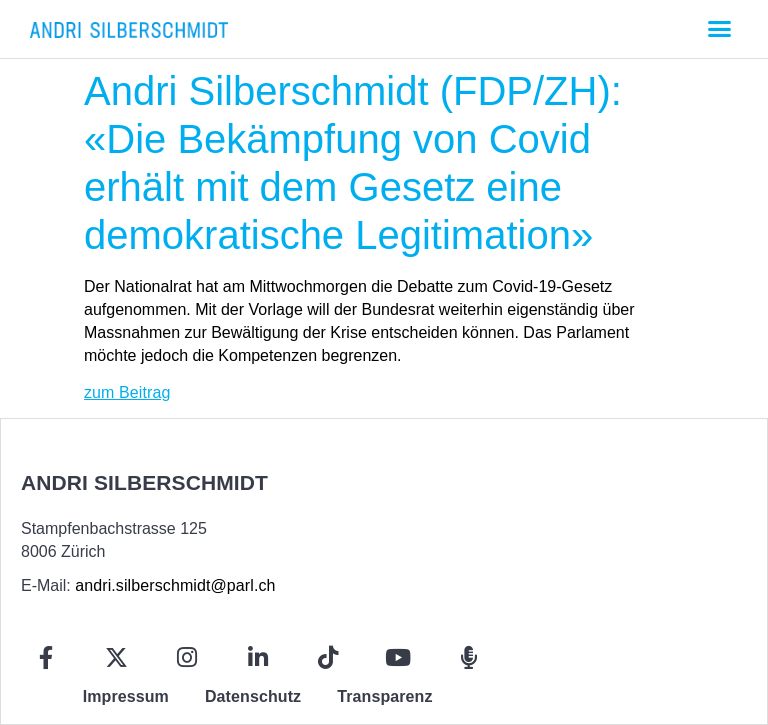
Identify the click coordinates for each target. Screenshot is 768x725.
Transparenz (384, 696)
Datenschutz (253, 696)
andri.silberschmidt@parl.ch (175, 585)
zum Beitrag (127, 392)
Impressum (126, 696)
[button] (719, 29)
